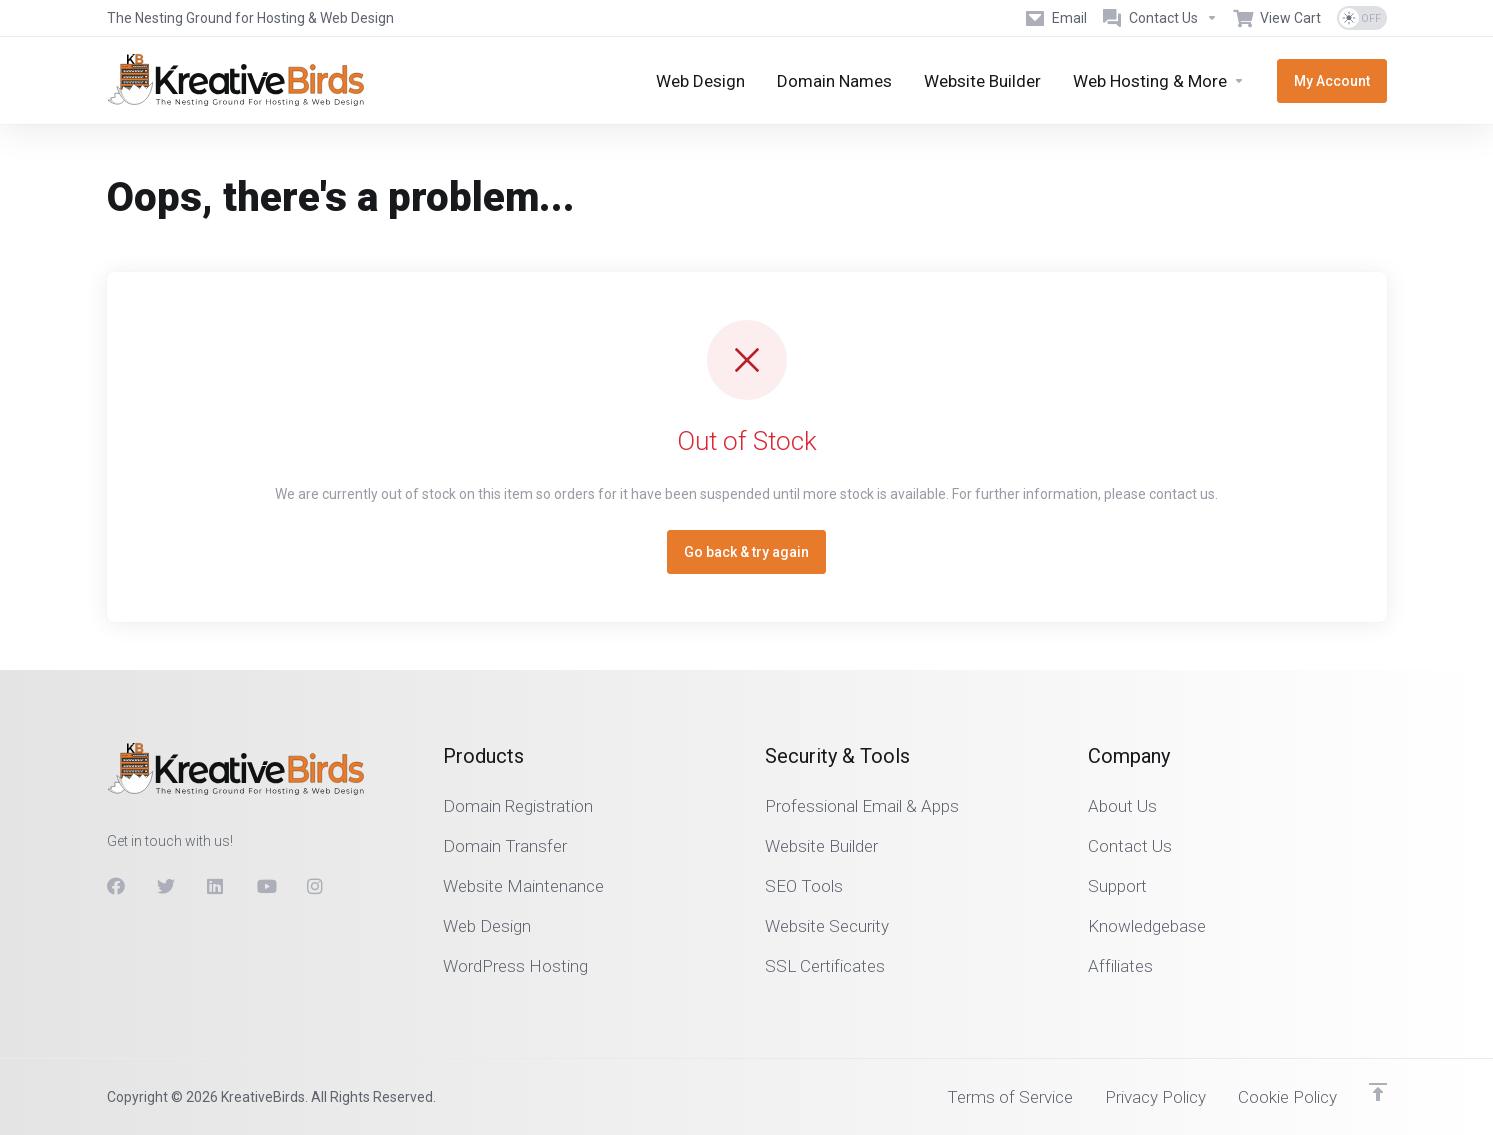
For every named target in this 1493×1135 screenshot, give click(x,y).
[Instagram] (316, 886)
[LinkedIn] (216, 886)
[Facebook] (116, 886)
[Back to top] (1378, 1092)
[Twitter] (166, 886)
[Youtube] (266, 886)
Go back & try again (746, 552)
